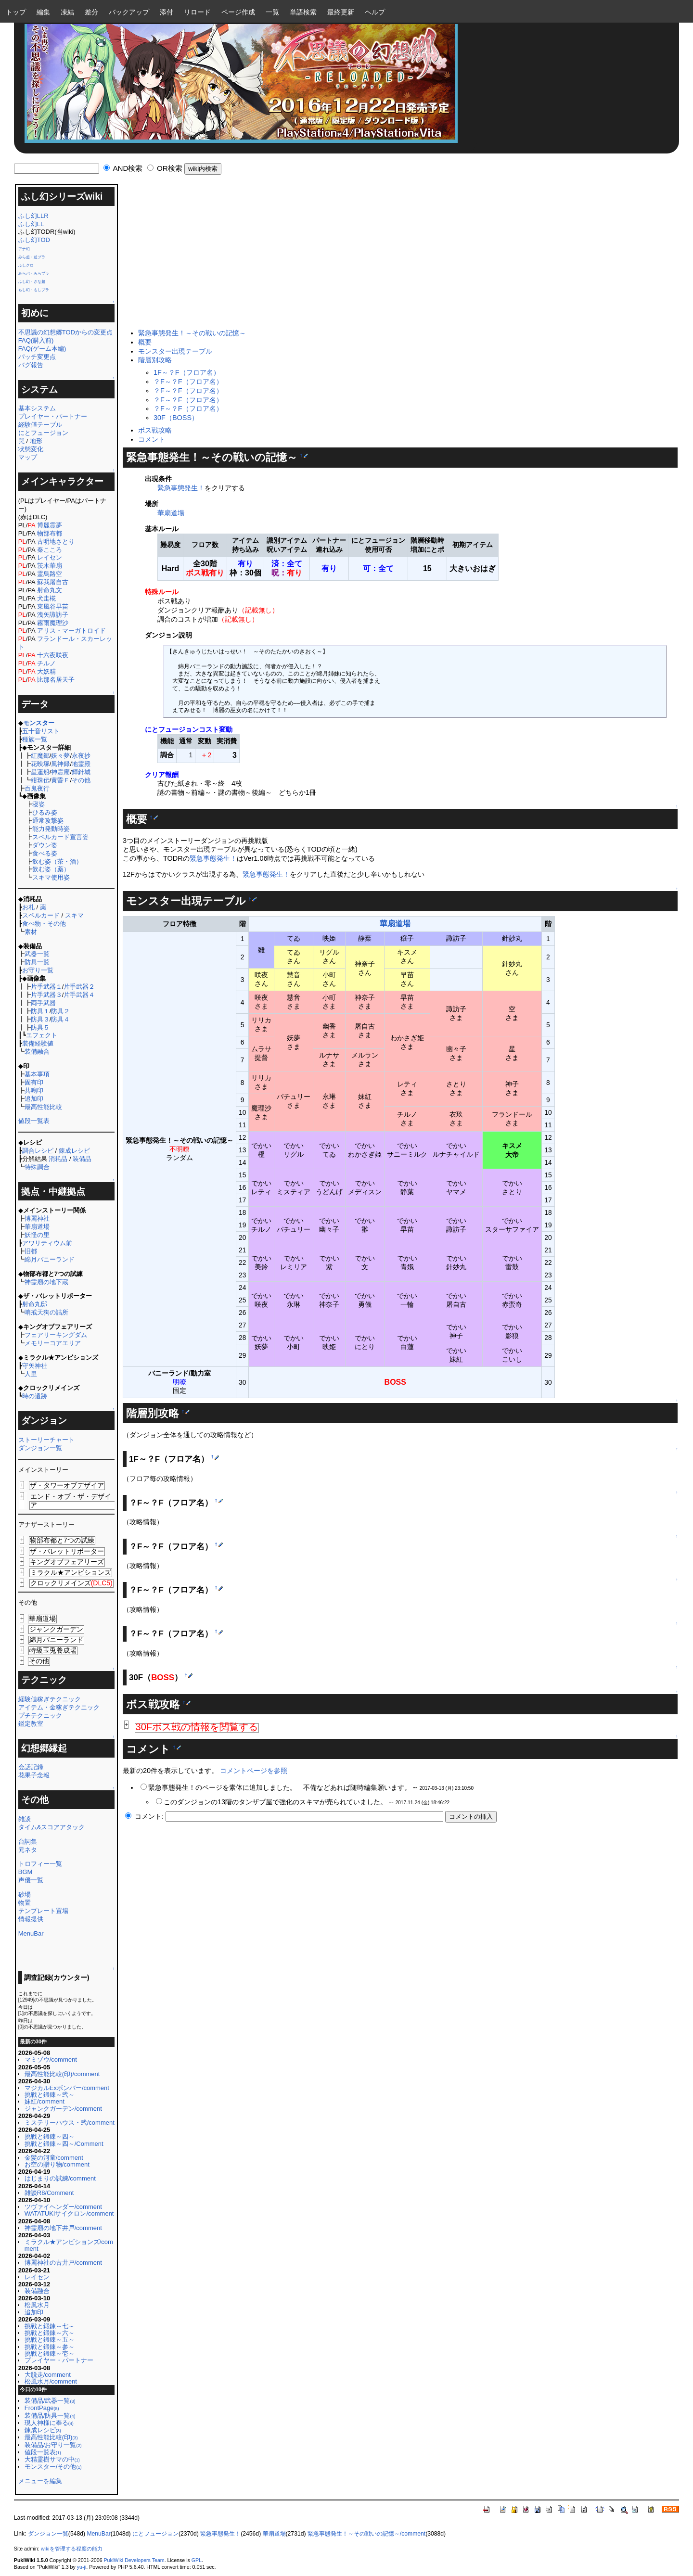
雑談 (24, 1819)
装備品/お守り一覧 (53, 2444)
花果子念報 (34, 1775)
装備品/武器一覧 (50, 2400)
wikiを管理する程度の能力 (72, 2548)
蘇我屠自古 (52, 582)
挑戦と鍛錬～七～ (50, 2326)
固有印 (34, 1082)
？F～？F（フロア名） (188, 381)
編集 (43, 12)
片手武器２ (79, 986)
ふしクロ (26, 265)
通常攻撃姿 (48, 820)
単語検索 (303, 12)
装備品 (82, 1158)
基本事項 (37, 1074)
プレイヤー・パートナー (52, 416)
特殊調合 (37, 1167)
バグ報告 (30, 365)
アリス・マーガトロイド (71, 630)
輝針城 (81, 772)
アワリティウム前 (47, 1243)
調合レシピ (37, 1150)
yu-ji (81, 2567)
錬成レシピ (74, 1150)
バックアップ (129, 12)
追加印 (34, 1098)
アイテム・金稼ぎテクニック (59, 1707)
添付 (166, 12)
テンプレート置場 (43, 1910)
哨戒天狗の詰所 (46, 1312)
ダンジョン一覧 (40, 1448)
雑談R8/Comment (49, 2192)
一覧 (272, 12)
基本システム (37, 408)
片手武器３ (46, 994)
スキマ (74, 915)
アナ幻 (24, 249)
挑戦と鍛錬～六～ (50, 2332)
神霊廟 (60, 772)
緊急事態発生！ (181, 488)
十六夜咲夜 (52, 655)
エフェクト (41, 1035)
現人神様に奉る (49, 2422)
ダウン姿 (44, 845)
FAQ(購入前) (36, 340)
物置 (24, 1902)
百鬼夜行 (37, 788)
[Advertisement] (398, 256)
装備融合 (37, 1051)
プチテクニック (40, 1715)
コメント (151, 439)
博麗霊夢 (49, 525)
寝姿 (38, 804)
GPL (197, 2560)
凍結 (67, 12)
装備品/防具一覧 (50, 2415)
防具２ (60, 1011)
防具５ (40, 1027)
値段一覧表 (34, 1120)
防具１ (40, 1011)
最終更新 (340, 12)
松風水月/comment (51, 2381)
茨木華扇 (49, 565)
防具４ (60, 1019)
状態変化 (30, 449)
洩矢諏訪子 (52, 614)
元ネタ (27, 1849)
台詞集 (27, 1841)
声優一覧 (30, 1880)
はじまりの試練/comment (60, 2178)
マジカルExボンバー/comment (67, 2087)
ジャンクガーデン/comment (63, 2108)
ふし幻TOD (34, 239)
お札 (28, 907)
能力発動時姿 (51, 828)
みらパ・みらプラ (33, 273)
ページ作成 (238, 12)
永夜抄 (81, 755)
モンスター (38, 723)
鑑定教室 (30, 1723)
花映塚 (40, 763)
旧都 (31, 1251)
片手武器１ (46, 986)
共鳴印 (34, 1090)
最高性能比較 (43, 1106)
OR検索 (169, 168)
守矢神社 (34, 1365)
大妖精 (46, 671)
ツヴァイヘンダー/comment (63, 2206)
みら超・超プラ (31, 257)
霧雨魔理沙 (52, 622)
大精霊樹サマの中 (52, 2459)
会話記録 (30, 1767)
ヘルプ (375, 12)
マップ (27, 457)
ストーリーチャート (46, 1439)
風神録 (60, 763)
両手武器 (43, 1003)
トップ (16, 12)
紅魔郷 (40, 755)
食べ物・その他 (44, 923)
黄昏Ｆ (60, 780)
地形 (36, 441)
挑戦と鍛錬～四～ (50, 2136)
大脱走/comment (48, 2374)
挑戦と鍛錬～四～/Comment (64, 2143)
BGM (25, 1871)
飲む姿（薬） (51, 869)
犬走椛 (46, 598)
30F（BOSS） (176, 417)
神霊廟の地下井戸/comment (63, 2228)
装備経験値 (37, 1043)
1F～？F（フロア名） (187, 372)
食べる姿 (44, 853)
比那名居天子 (56, 679)
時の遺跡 (34, 1396)
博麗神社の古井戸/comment (63, 2262)
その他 (81, 780)
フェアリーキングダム (56, 1335)
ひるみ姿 (44, 812)
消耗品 (58, 1158)
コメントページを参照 (253, 1770)
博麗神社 (37, 1218)
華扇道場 (37, 1226)
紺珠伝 (40, 780)
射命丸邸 (34, 1304)
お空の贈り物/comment (57, 2164)
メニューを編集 (40, 2481)
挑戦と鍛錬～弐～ (50, 2094)
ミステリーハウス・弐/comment (70, 2122)
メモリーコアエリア (53, 1343)
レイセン (49, 557)
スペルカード (41, 915)
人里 (31, 1373)
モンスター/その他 (53, 2466)
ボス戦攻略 (155, 430)
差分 (91, 12)
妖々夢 (60, 755)
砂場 (24, 1894)
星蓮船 (40, 772)
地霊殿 (81, 763)
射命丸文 (49, 590)
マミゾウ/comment (51, 2059)
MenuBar (31, 1933)
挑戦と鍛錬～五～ (50, 2339)
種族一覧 (34, 739)
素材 (31, 931)
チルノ (46, 663)
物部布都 (49, 533)
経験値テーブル (40, 424)
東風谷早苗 (52, 606)
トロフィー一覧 (40, 1863)
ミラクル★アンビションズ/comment (69, 2245)
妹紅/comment (44, 2101)
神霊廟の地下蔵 (46, 1282)
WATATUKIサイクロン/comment (69, 2213)
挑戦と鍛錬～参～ (50, 2346)
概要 (145, 342)
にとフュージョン (43, 432)
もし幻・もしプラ (33, 290)
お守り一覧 (37, 970)
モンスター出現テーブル (175, 351)
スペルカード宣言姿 (60, 837)
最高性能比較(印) (51, 2437)
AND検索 (127, 168)
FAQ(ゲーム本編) (42, 348)
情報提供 (30, 1919)
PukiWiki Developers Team (134, 2560)
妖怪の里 (37, 1234)
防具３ (40, 1019)
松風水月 (37, 2304)
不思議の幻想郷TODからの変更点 (65, 332)
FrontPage (42, 2407)
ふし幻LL (31, 224)
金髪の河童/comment (54, 2157)
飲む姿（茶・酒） (57, 861)
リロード (197, 12)
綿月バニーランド (50, 1259)
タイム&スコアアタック (51, 1827)
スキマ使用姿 (51, 877)
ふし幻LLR (33, 215)
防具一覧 (37, 962)
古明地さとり (56, 541)
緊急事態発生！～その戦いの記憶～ (192, 333)
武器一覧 (37, 953)
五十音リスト (41, 731)
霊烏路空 (49, 573)
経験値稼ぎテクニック (49, 1699)
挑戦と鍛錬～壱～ (50, 2353)
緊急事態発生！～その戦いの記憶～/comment (366, 2533)
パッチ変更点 (37, 356)
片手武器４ (79, 994)
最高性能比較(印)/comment (62, 2074)
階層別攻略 (155, 360)
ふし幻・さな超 (31, 282)
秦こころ (49, 549)
